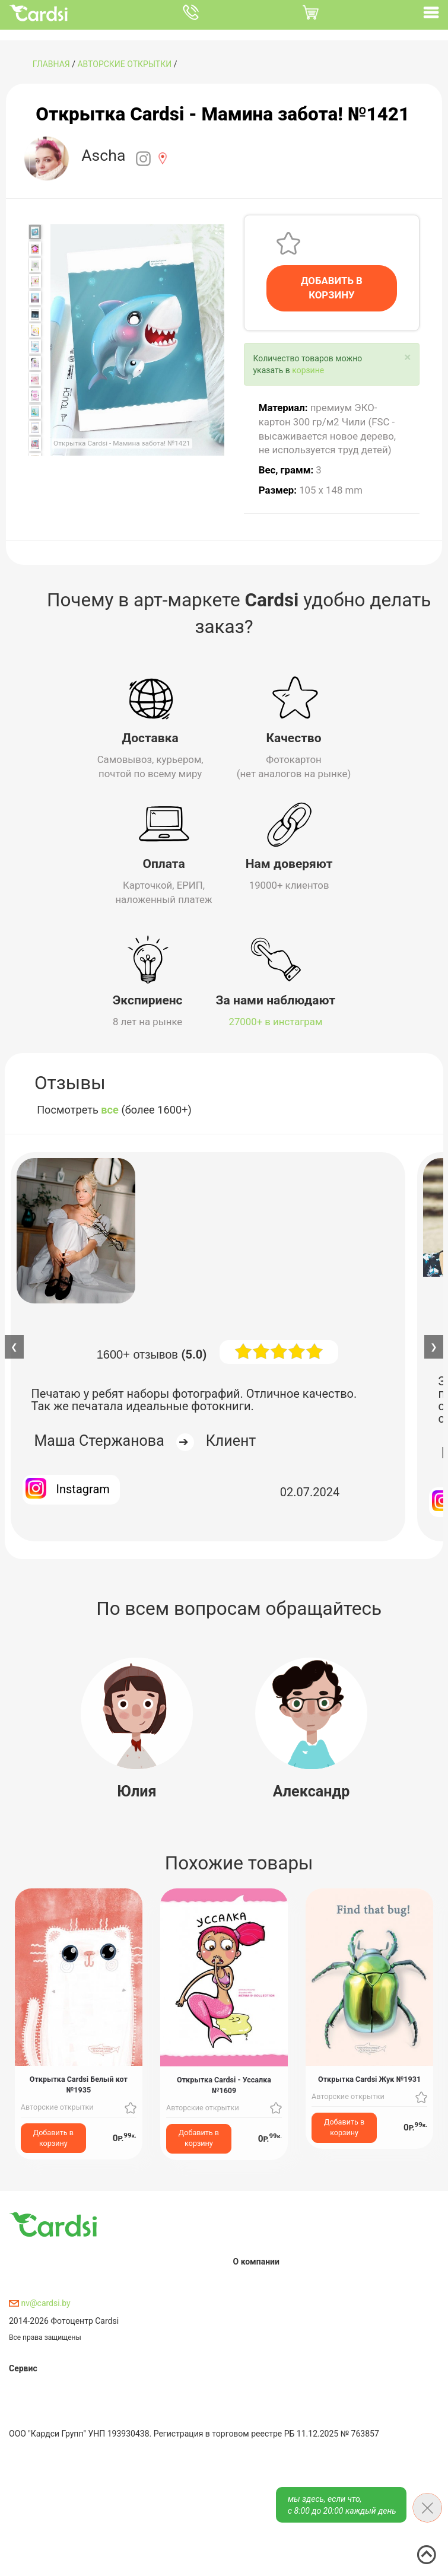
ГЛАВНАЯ (51, 64)
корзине (308, 370)
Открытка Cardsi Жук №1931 (369, 2079)
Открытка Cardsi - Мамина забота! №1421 (222, 114)
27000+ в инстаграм (276, 1022)
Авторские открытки (124, 64)
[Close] (407, 357)
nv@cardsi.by (40, 2303)
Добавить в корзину (53, 2138)
